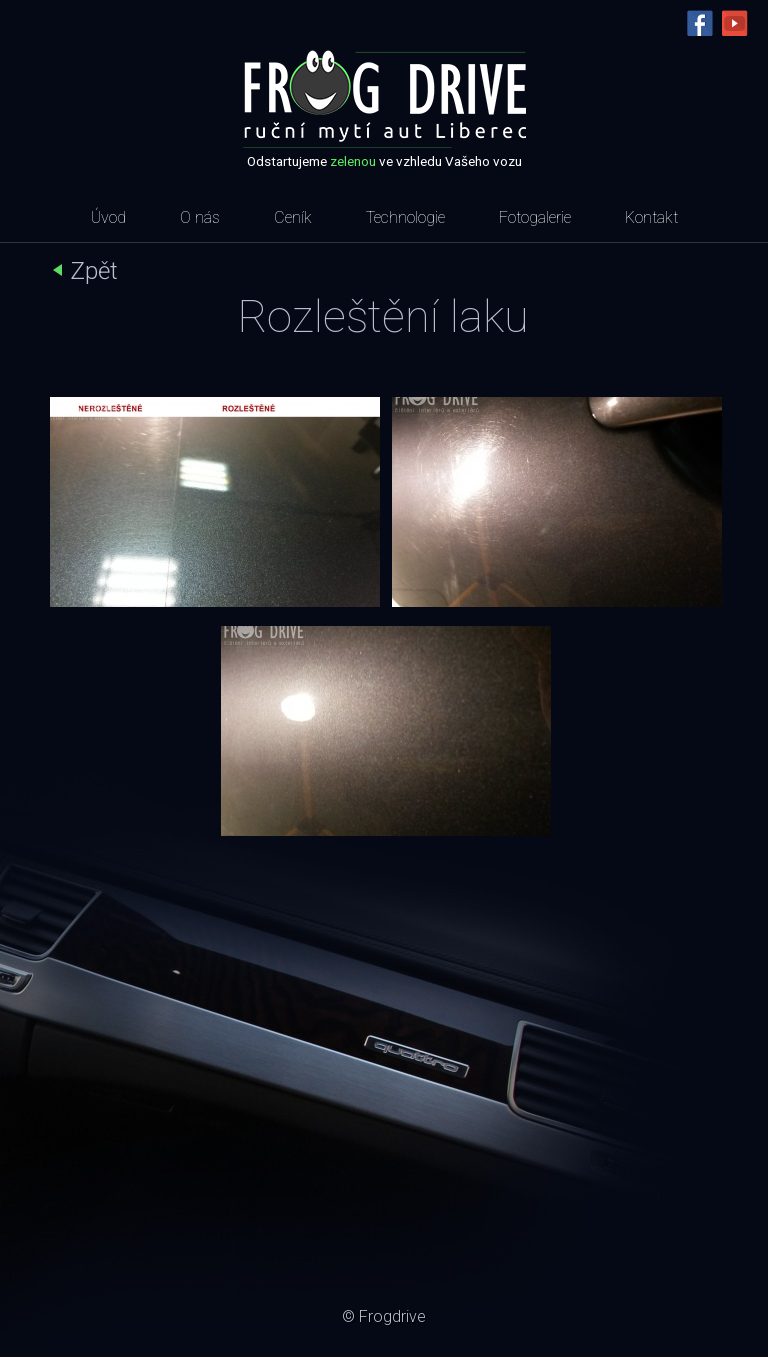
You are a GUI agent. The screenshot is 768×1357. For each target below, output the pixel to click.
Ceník (293, 217)
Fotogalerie (535, 217)
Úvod (108, 217)
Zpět (94, 271)
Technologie (405, 217)
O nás (200, 217)
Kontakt (651, 217)
